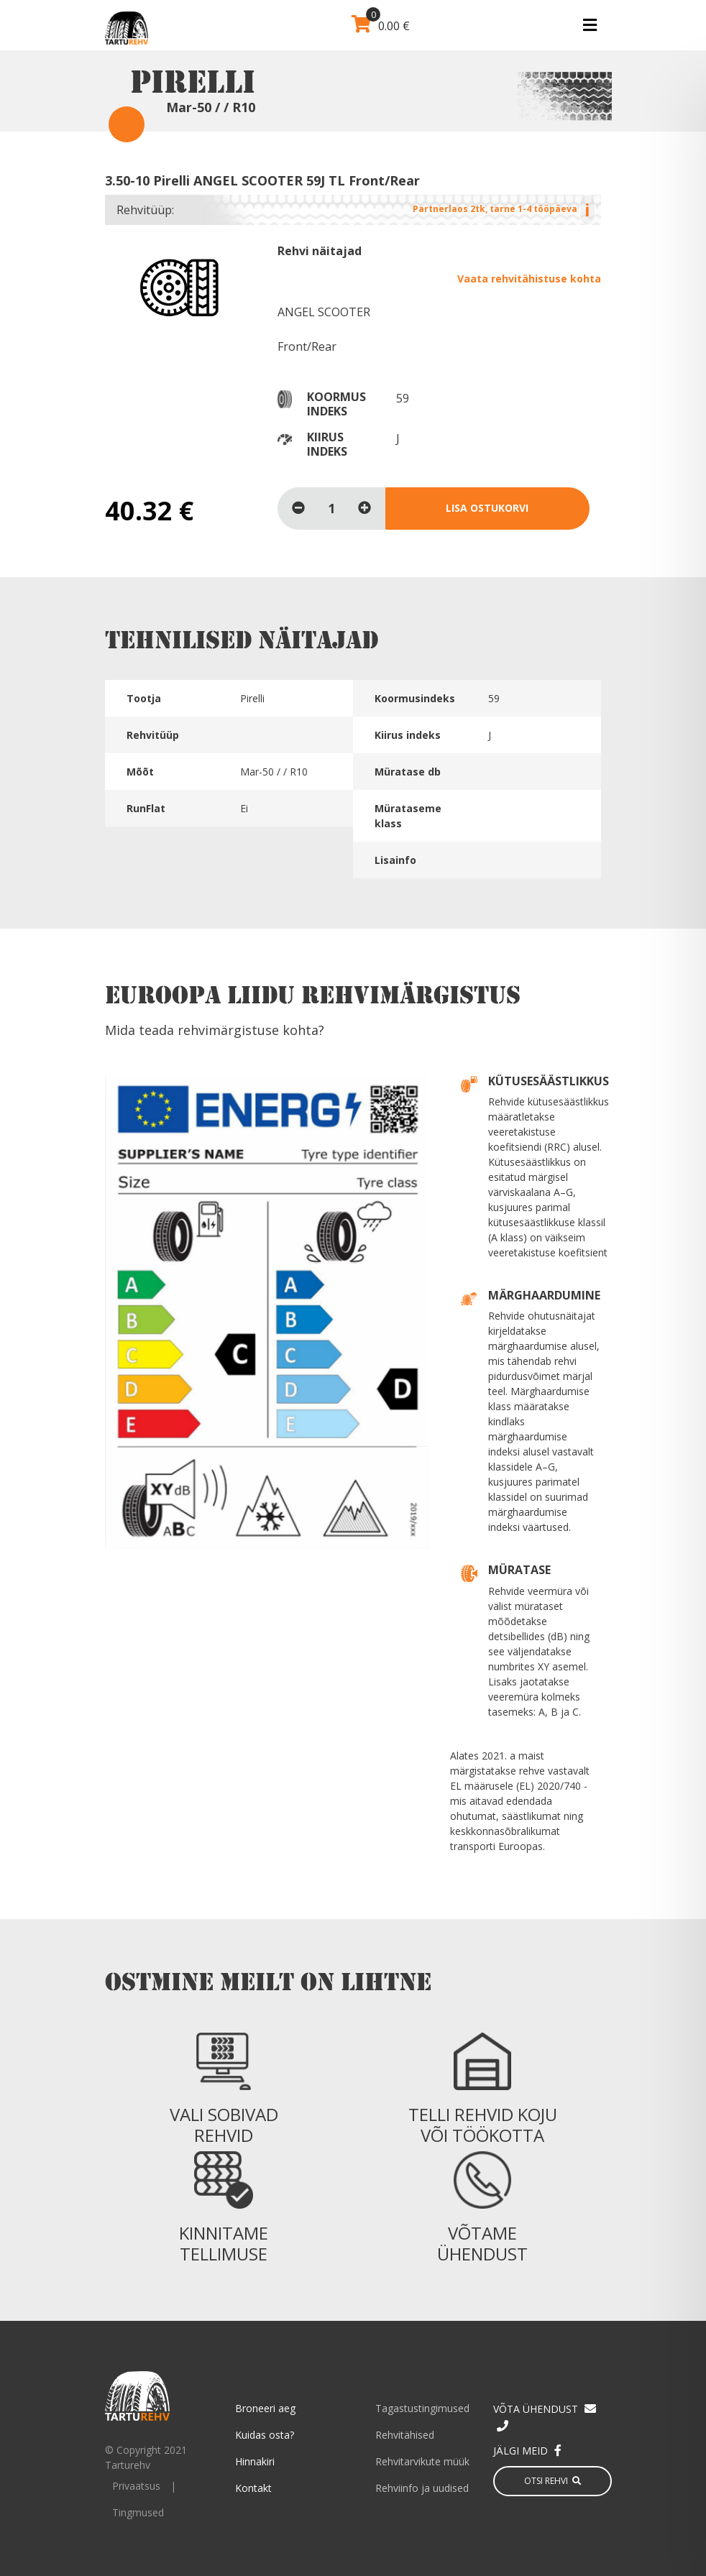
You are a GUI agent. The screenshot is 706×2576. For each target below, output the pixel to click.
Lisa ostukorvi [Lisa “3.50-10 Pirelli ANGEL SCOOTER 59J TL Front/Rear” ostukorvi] (487, 508)
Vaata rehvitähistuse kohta (529, 278)
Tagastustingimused (422, 2408)
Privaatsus (136, 2486)
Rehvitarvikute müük (422, 2461)
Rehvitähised (404, 2435)
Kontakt (253, 2488)
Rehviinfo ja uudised (422, 2488)
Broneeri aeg (265, 2408)
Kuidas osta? (264, 2435)
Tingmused (138, 2512)
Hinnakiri (255, 2461)
